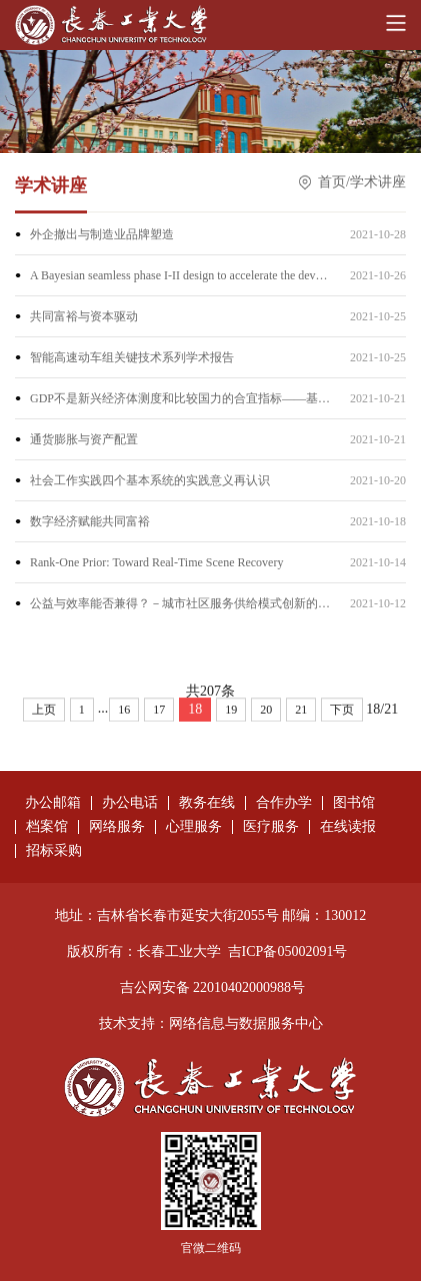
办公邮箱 (53, 803)
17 (159, 712)
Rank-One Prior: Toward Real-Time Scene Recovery (156, 564)
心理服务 (194, 827)
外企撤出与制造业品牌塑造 (102, 236)
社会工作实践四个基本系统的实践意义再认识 (150, 482)
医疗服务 (271, 827)
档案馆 (47, 827)
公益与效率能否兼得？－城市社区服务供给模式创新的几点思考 (180, 605)
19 (231, 712)
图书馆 (354, 803)
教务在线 (207, 803)
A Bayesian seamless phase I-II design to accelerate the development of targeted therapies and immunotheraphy (180, 277)
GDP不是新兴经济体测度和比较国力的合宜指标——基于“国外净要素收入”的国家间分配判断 (180, 400)
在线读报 (348, 827)
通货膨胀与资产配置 (84, 441)
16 (124, 712)
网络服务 (117, 827)
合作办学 (284, 803)
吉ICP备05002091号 (288, 951)
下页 (342, 712)
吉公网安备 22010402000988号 (213, 987)
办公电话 (130, 803)
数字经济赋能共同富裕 (90, 523)
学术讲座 (378, 183)
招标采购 (54, 851)
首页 (332, 183)
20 (266, 712)
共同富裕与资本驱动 (84, 318)
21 (301, 712)
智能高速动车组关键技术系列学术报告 (132, 359)
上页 (44, 712)
